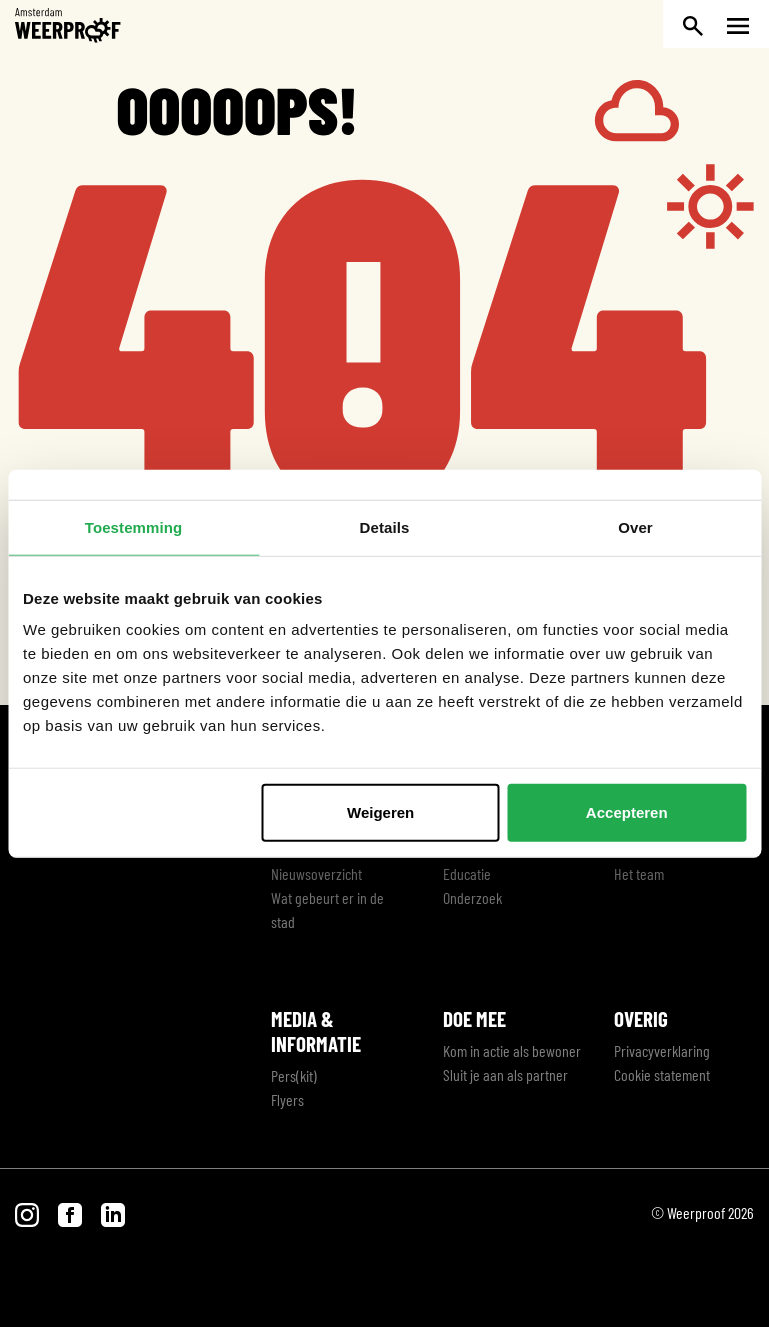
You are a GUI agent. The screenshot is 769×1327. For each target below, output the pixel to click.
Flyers (287, 1099)
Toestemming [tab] (134, 526)
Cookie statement (662, 1074)
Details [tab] (385, 526)
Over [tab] (635, 526)
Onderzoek (472, 897)
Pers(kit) (294, 1075)
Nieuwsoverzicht (316, 873)
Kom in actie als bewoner (512, 1050)
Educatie (467, 873)
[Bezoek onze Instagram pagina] (28, 1212)
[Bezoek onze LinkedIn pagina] (113, 1212)
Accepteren (627, 812)
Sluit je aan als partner (505, 1074)
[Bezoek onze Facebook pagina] (71, 1212)
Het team (639, 873)
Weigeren (380, 812)
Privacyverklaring (662, 1050)
